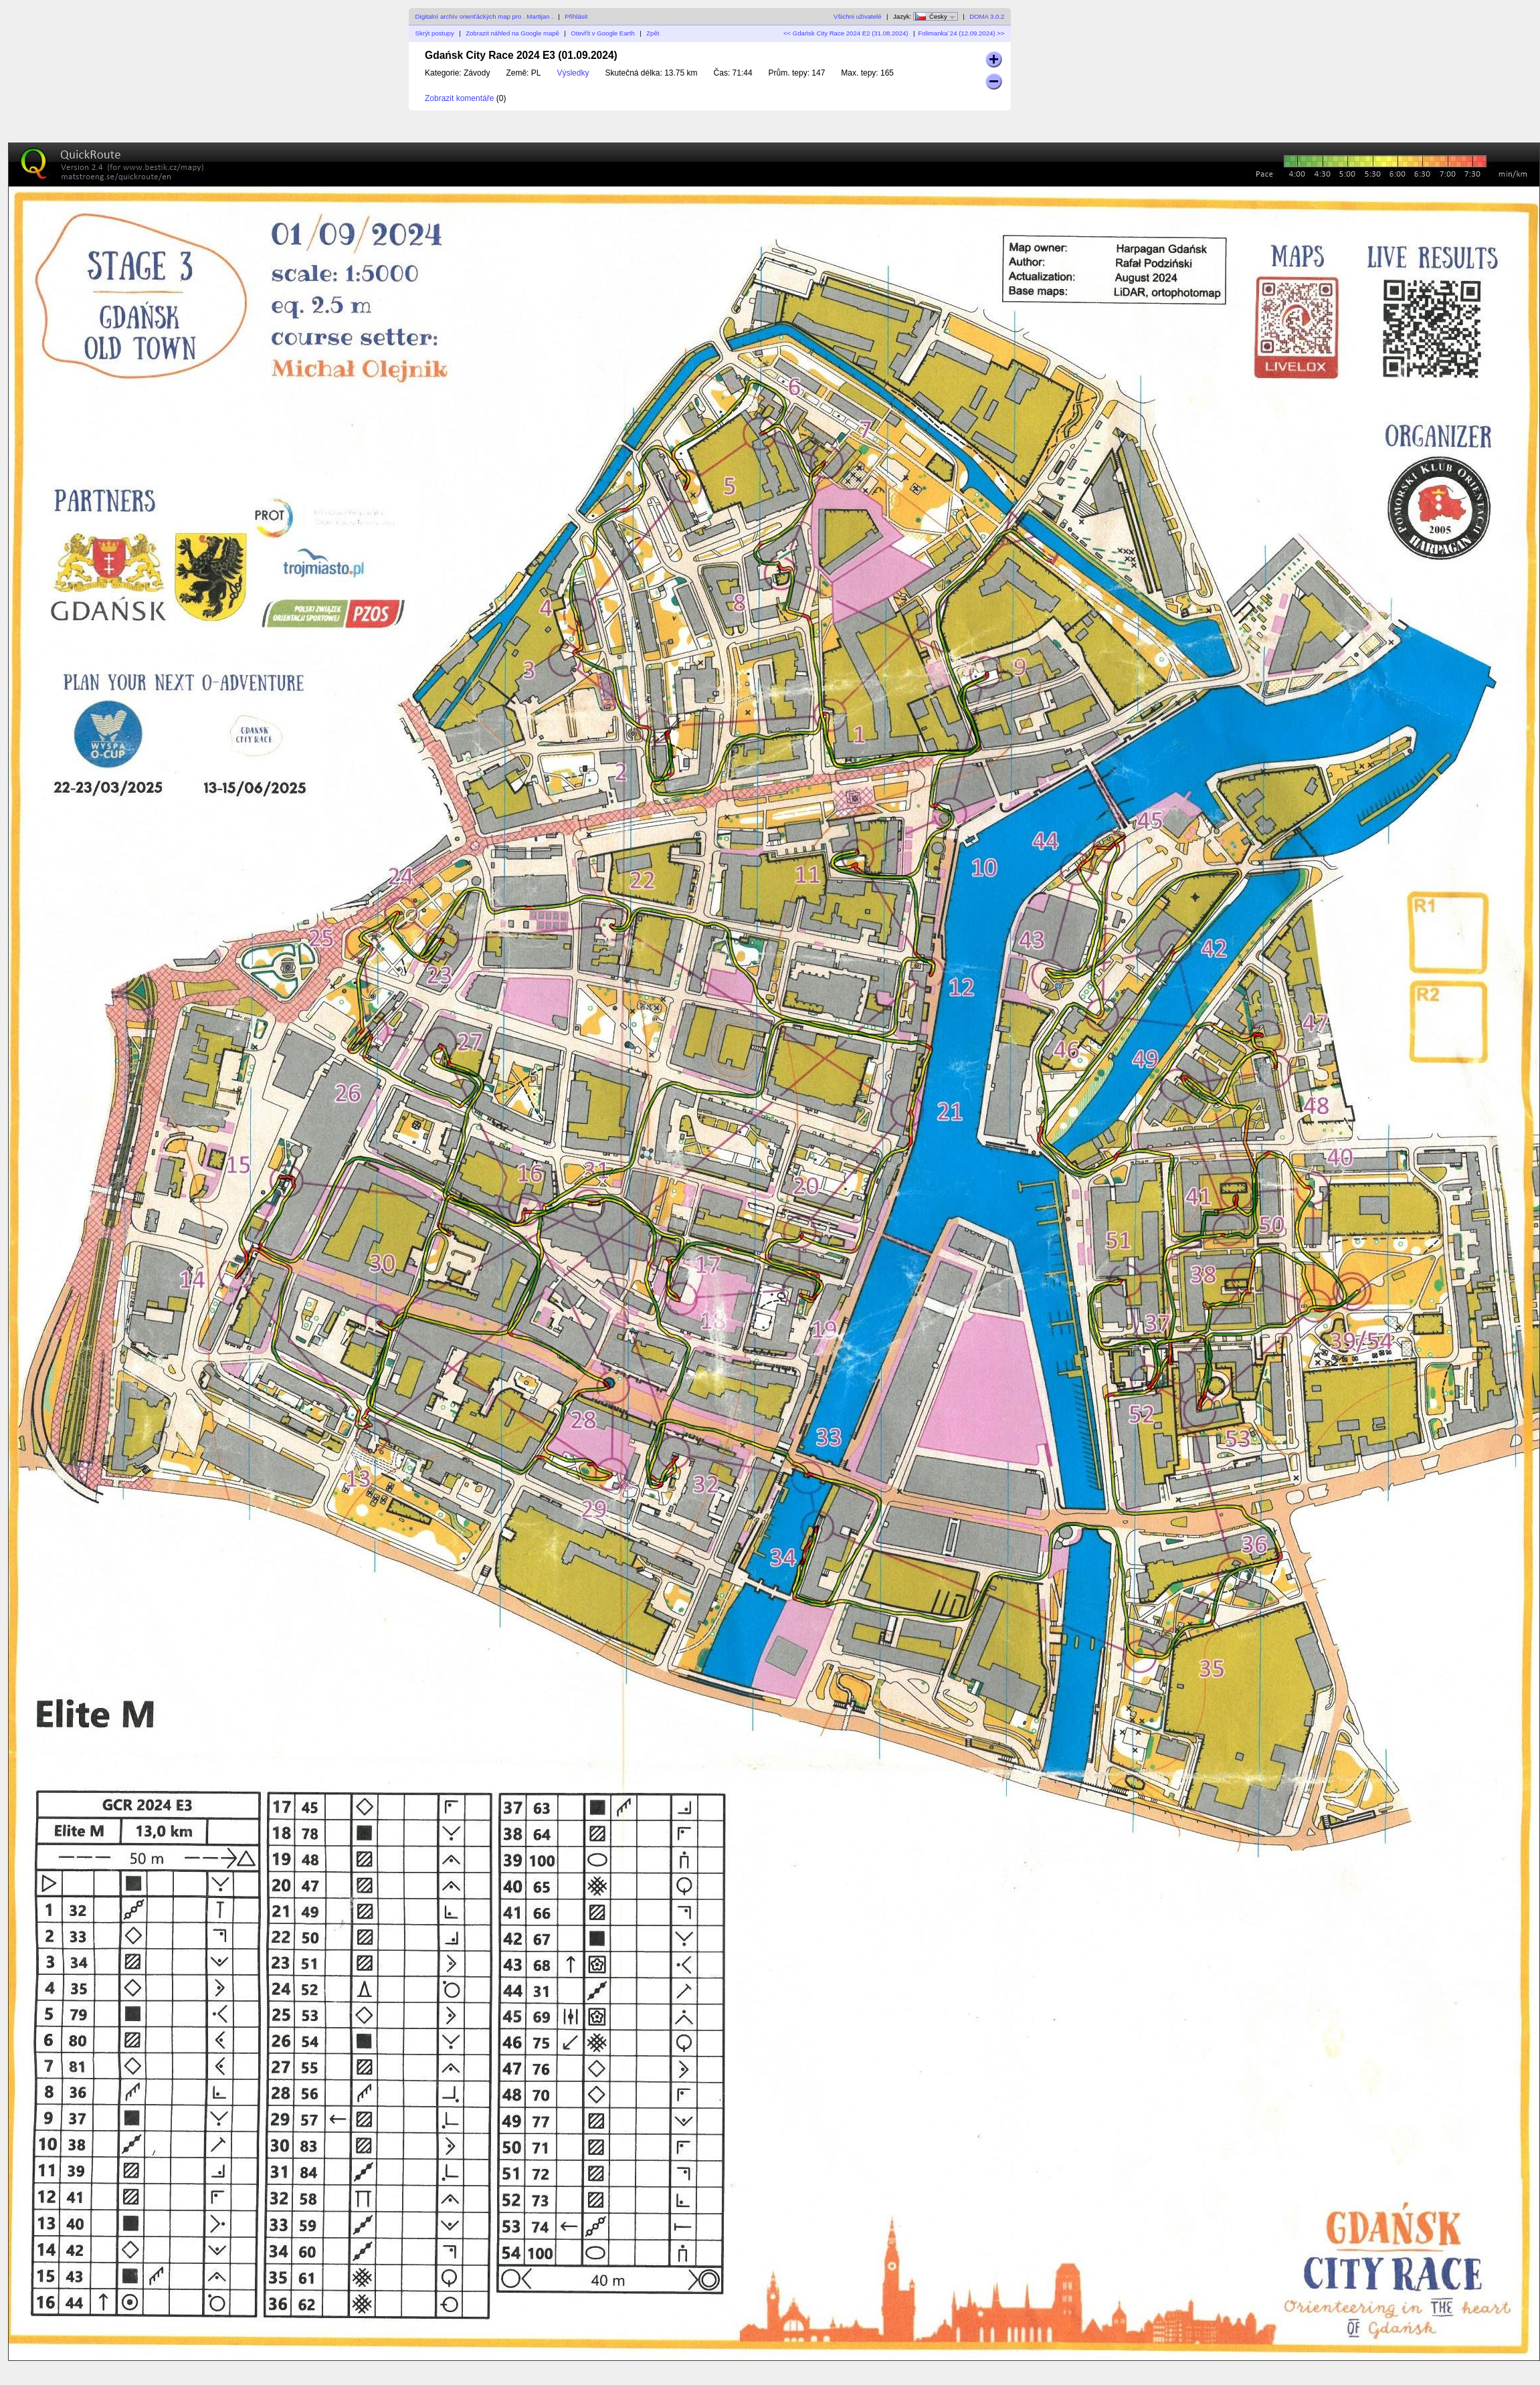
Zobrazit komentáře (459, 98)
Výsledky (573, 73)
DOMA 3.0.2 (986, 16)
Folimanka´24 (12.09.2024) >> (961, 33)
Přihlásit (576, 16)
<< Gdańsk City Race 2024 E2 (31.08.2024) (845, 33)
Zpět (652, 33)
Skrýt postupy (434, 33)
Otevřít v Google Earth (602, 33)
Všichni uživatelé (857, 16)
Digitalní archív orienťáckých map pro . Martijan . (484, 16)
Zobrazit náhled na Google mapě (512, 33)
